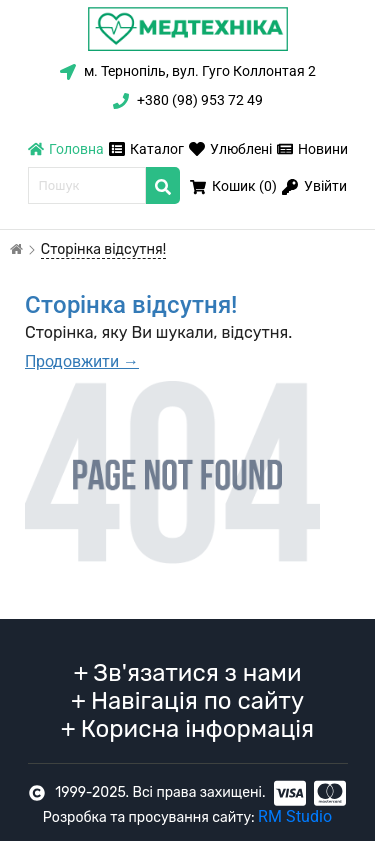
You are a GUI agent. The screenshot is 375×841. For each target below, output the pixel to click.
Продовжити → (82, 361)
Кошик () (233, 186)
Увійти (314, 186)
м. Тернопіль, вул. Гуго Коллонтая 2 (188, 71)
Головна (66, 149)
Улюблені (230, 149)
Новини (312, 149)
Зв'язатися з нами (187, 673)
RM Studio (295, 816)
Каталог (146, 149)
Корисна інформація (187, 729)
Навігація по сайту (187, 701)
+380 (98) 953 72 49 (188, 100)
